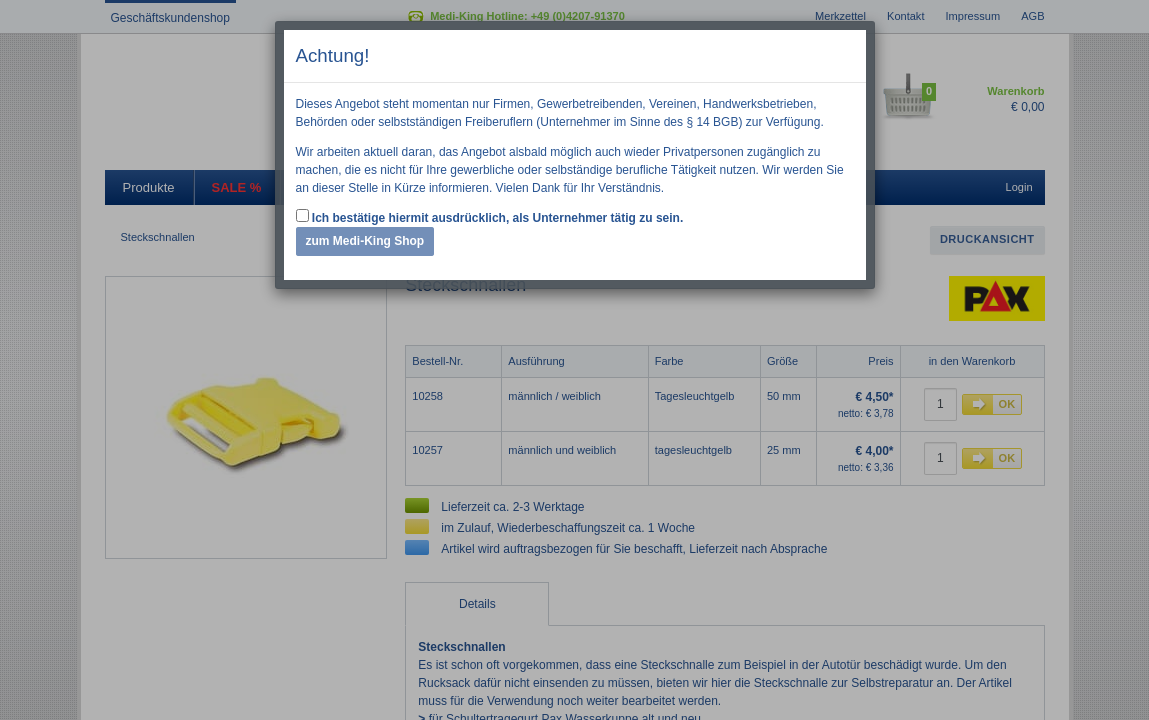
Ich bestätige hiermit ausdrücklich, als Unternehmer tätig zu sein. (490, 217)
